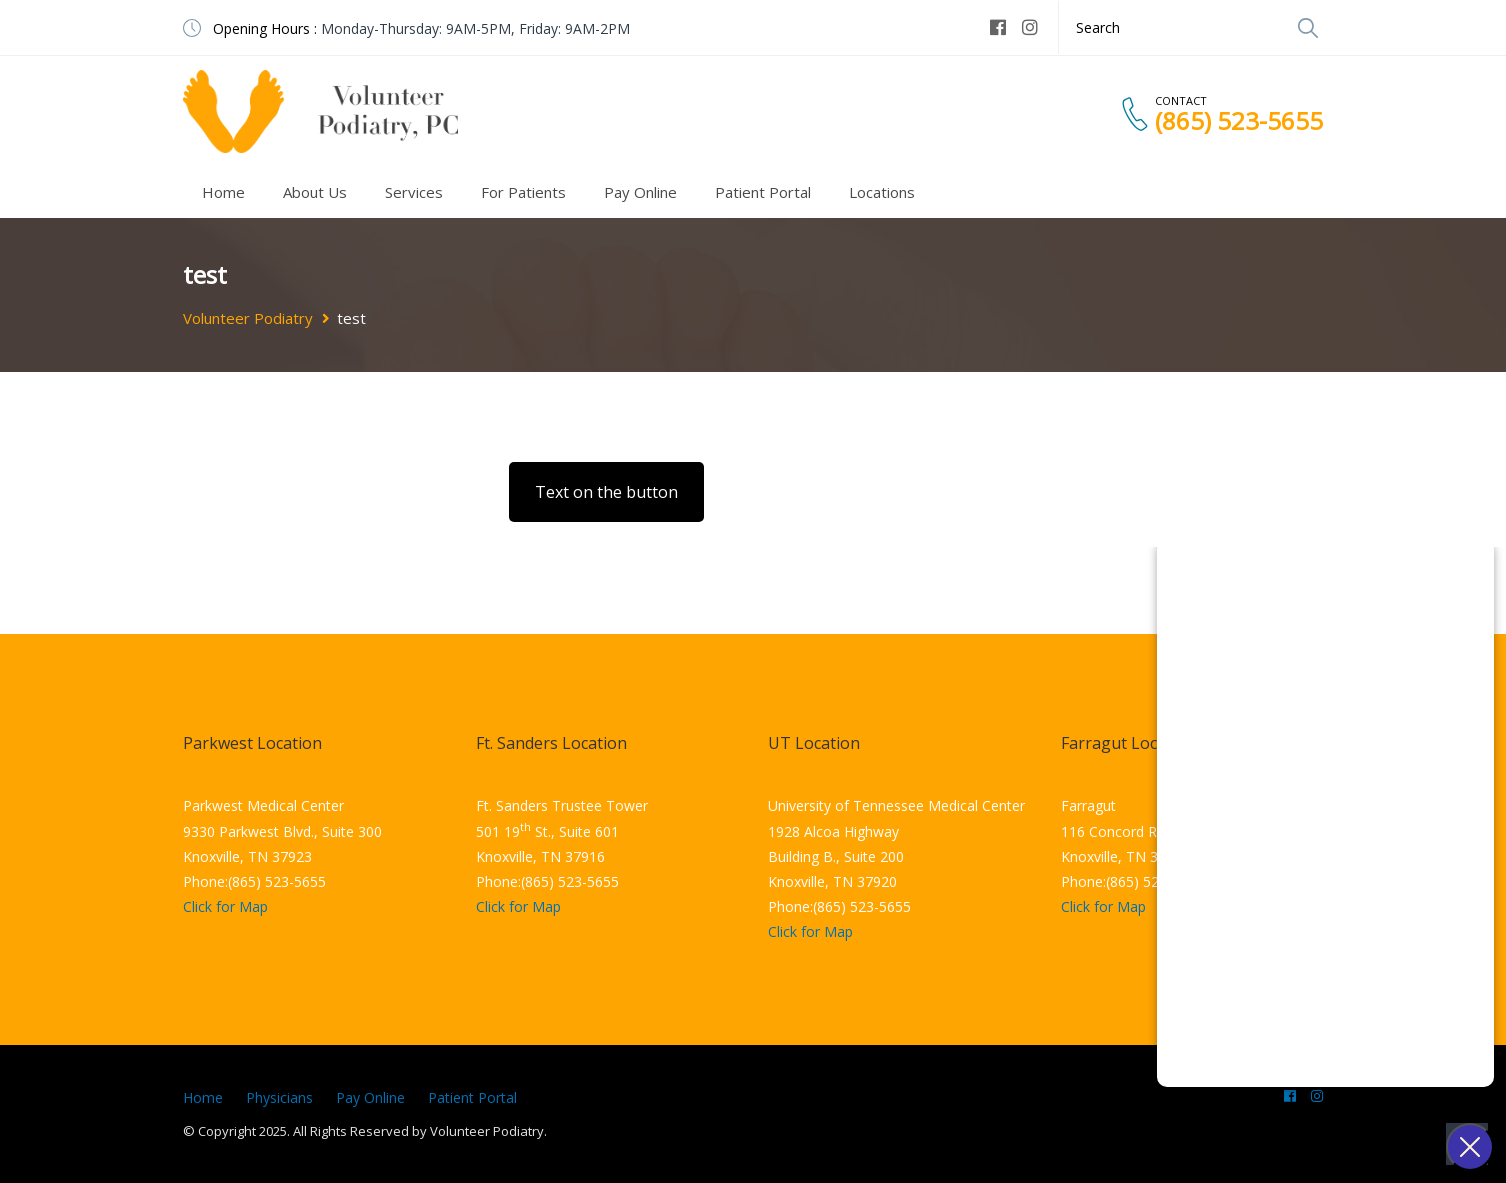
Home (223, 192)
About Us (315, 192)
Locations (882, 192)
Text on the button (606, 492)
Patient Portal (763, 192)
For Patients (523, 192)
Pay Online (640, 192)
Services (414, 192)
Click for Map (225, 906)
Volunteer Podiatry (248, 318)
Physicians (279, 1097)
